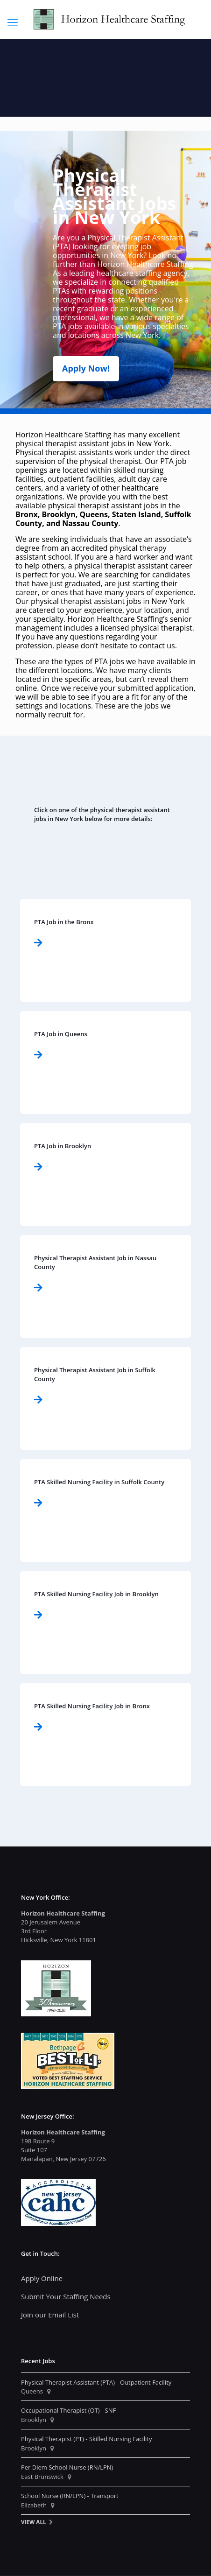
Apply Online (42, 2278)
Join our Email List (50, 2314)
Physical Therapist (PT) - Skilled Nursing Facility (86, 2439)
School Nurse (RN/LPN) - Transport (70, 2496)
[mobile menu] (13, 22)
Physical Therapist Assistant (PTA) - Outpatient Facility (96, 2382)
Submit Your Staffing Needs (66, 2296)
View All (33, 2522)
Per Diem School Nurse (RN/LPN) (67, 2467)
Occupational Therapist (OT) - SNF (68, 2410)
